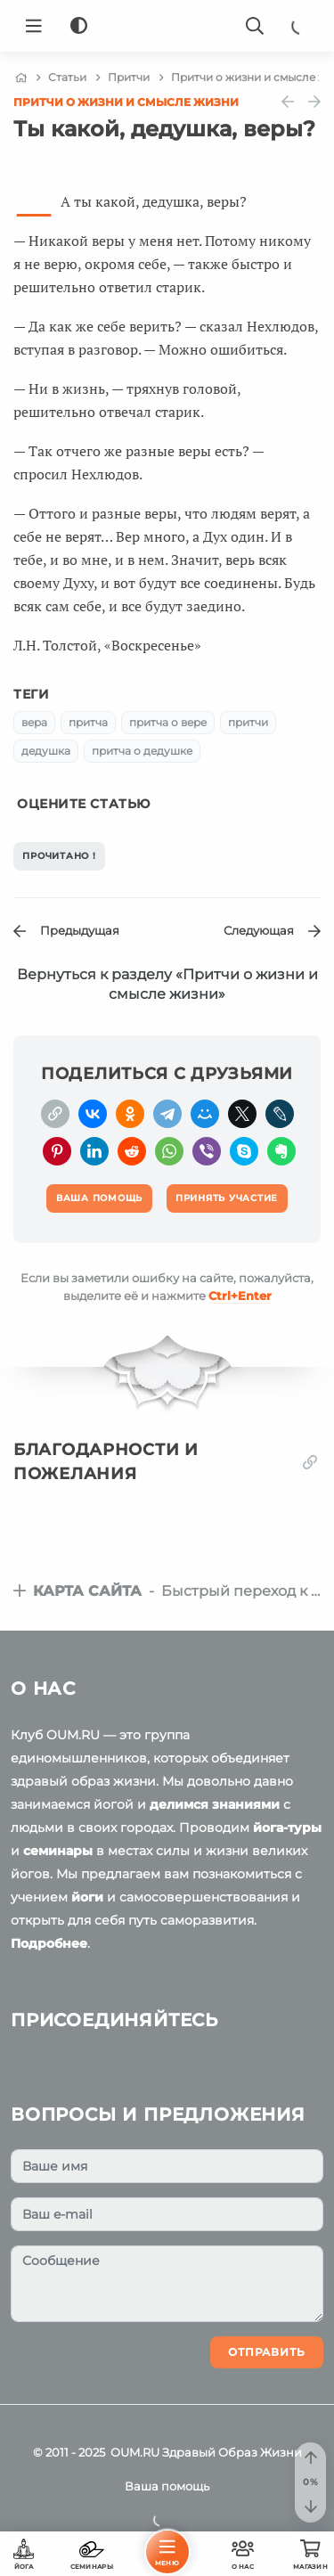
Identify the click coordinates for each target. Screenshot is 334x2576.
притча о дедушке (142, 750)
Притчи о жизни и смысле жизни (126, 102)
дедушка (45, 750)
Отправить (266, 2352)
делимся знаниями (215, 1804)
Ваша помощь (167, 2486)
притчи (248, 722)
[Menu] (34, 25)
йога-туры (287, 1828)
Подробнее (49, 1943)
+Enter (240, 1295)
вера (34, 722)
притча (88, 722)
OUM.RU (134, 2452)
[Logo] (167, 26)
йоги (87, 1897)
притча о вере (168, 722)
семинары (58, 1851)
